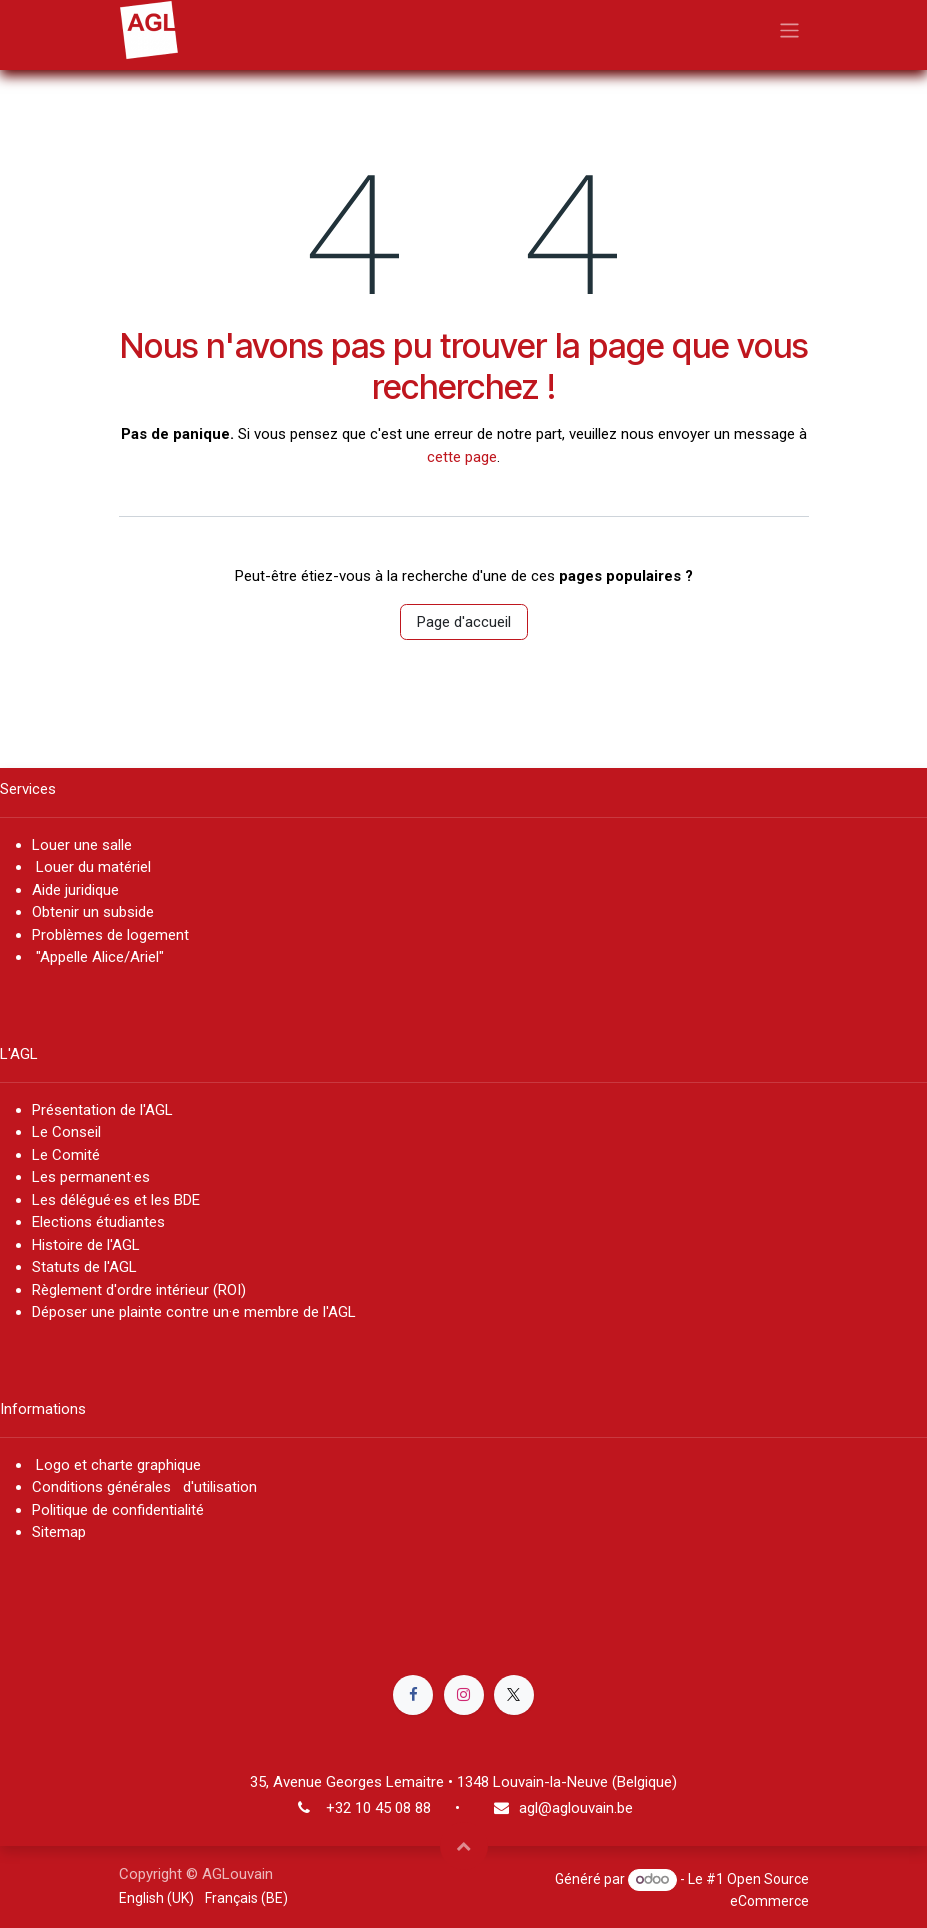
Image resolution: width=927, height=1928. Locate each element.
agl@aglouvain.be (576, 1808)
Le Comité (66, 1155)
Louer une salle (82, 845)
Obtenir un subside (93, 912)
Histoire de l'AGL (86, 1245)
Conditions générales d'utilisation (144, 1487)
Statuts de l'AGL (84, 1267)
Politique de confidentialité (118, 1510)
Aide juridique (75, 890)
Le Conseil (68, 1132)
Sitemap (59, 1532)
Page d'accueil (464, 622)
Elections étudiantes (98, 1222)
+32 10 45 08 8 (374, 1808)
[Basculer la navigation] (789, 29)
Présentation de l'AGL (102, 1110)
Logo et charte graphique (116, 1465)
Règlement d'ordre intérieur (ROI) (139, 1290)
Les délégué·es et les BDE (116, 1200)
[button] (464, 1846)
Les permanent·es (91, 1177)
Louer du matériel (93, 867)
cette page (462, 457)
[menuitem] (156, 1898)
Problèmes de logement (110, 935)
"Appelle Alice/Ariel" (98, 957)
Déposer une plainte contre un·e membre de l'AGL (198, 1312)
